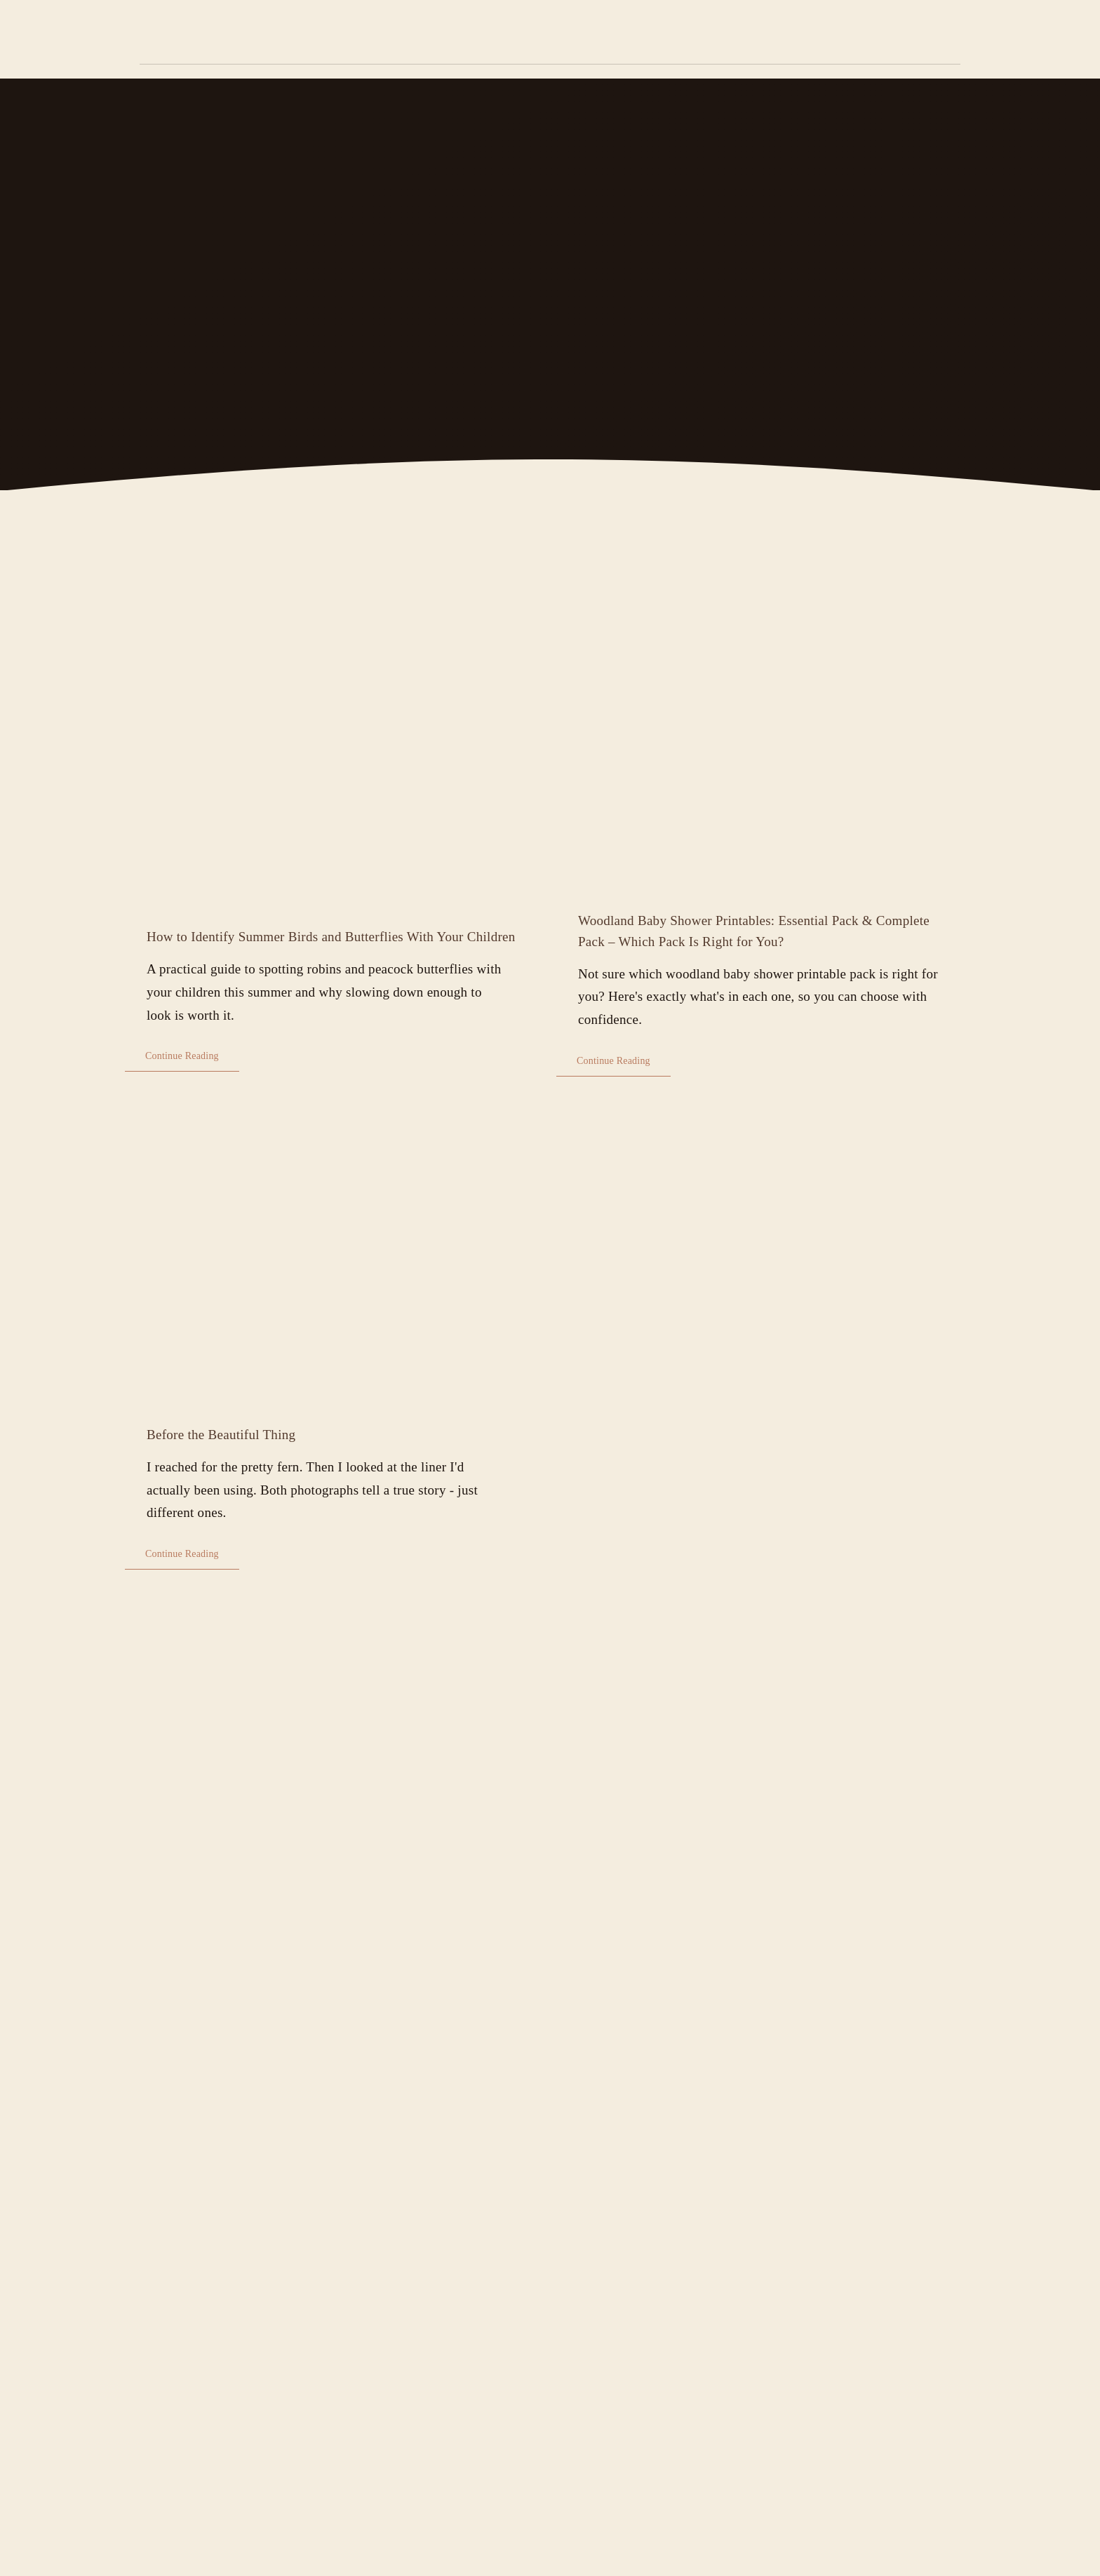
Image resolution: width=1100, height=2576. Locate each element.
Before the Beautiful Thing (221, 1434)
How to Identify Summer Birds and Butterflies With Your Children (331, 936)
